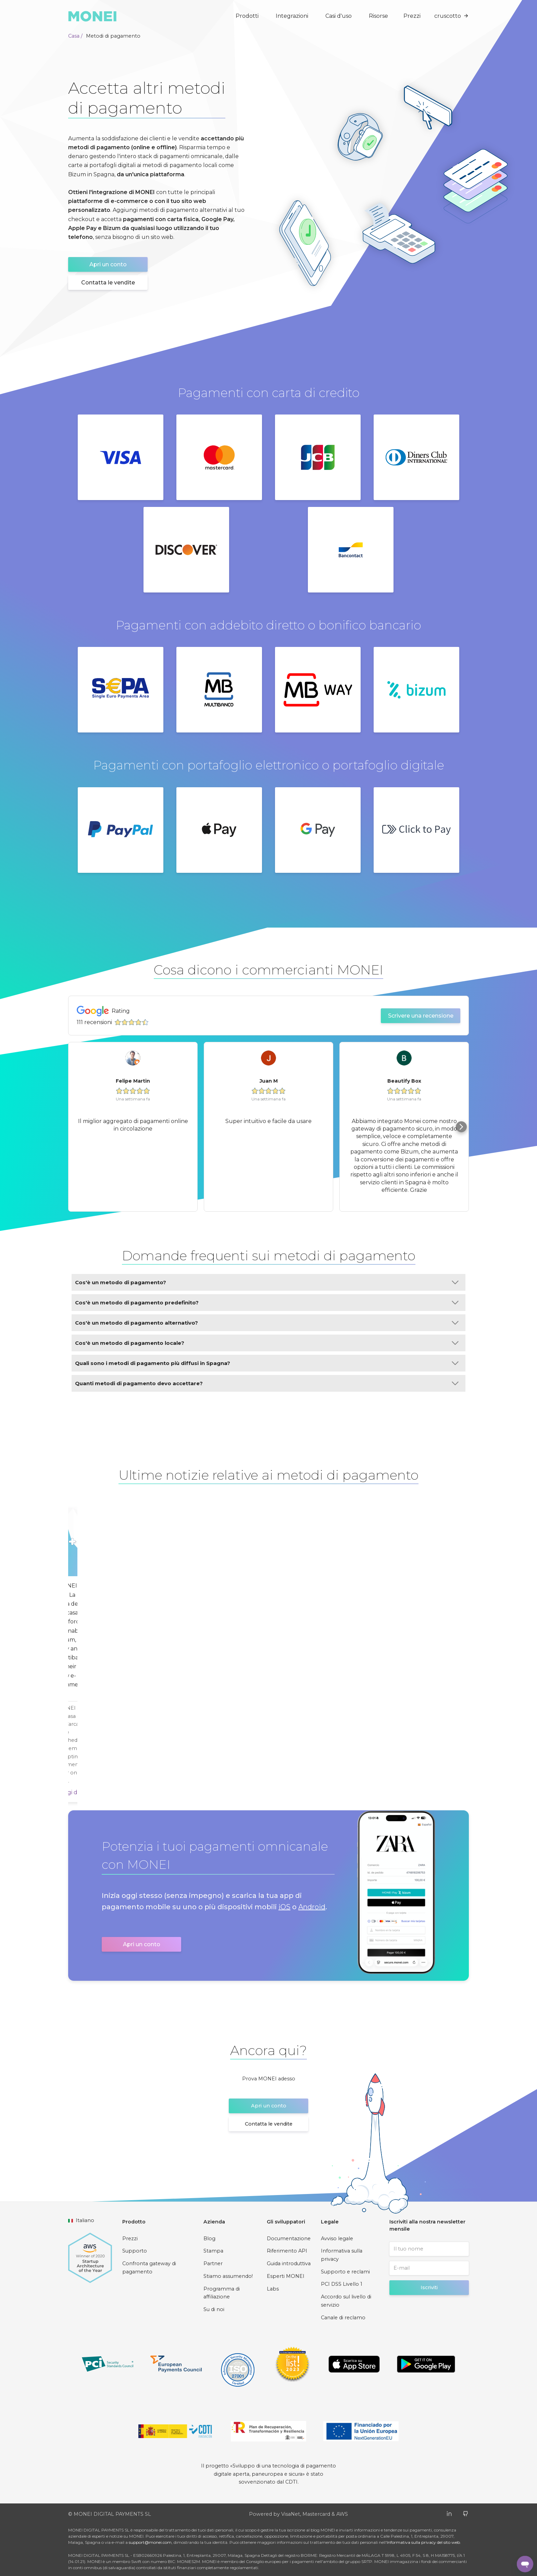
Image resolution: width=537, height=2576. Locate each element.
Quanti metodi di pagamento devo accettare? (267, 1383)
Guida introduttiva (289, 2263)
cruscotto (451, 16)
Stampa (213, 2251)
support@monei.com (150, 2542)
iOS (284, 1907)
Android (311, 1907)
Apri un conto (108, 264)
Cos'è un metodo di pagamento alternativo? (267, 1322)
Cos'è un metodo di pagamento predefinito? (267, 1302)
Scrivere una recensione (420, 1015)
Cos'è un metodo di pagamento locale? (267, 1343)
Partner (213, 2263)
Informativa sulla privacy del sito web (423, 2542)
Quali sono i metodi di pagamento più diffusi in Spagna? (267, 1363)
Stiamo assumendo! (228, 2276)
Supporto (134, 2251)
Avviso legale (337, 2238)
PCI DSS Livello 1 (341, 2284)
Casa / (75, 36)
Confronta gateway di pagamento (149, 2267)
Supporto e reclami (345, 2272)
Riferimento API (287, 2251)
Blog (209, 2238)
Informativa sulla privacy (341, 2255)
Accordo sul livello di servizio (346, 2301)
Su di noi (213, 2309)
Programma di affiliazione (221, 2293)
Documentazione (289, 2238)
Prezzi (412, 16)
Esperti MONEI (285, 2276)
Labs (273, 2289)
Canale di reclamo (343, 2317)
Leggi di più (75, 1792)
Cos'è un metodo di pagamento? (267, 1282)
